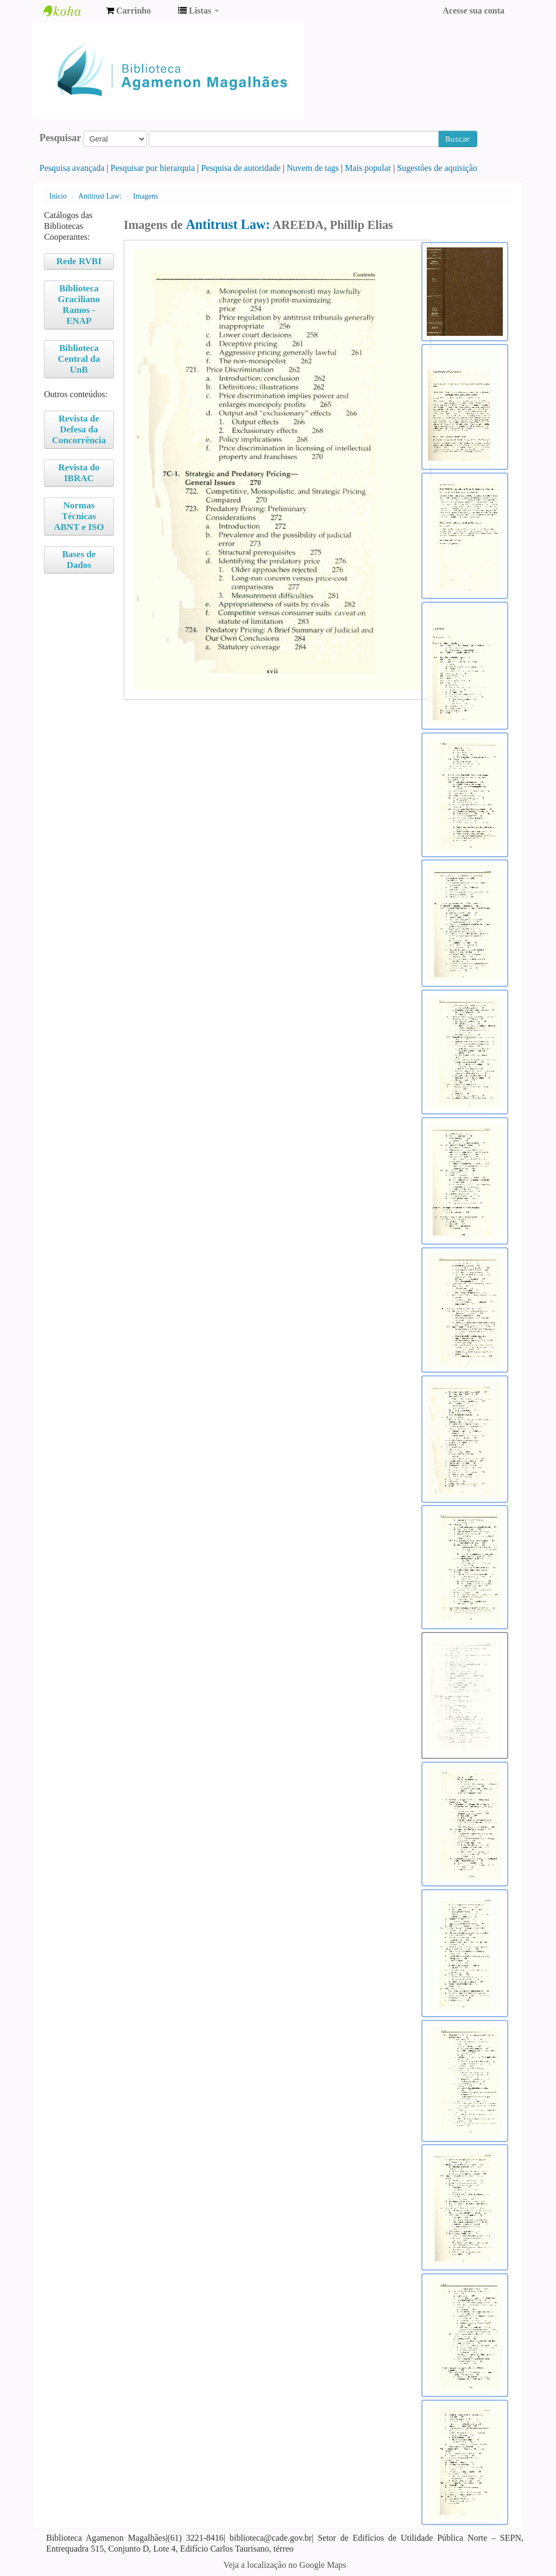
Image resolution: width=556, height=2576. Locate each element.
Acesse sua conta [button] (473, 10)
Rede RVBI (79, 261)
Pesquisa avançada (72, 168)
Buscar (457, 138)
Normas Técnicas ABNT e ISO (79, 516)
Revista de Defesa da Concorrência (79, 429)
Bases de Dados (79, 559)
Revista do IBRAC (78, 472)
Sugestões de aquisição (437, 168)
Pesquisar (60, 137)
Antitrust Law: (100, 196)
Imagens (145, 196)
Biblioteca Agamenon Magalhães (70, 11)
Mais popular (368, 168)
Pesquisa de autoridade (241, 168)
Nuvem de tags (313, 168)
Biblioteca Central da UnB (79, 359)
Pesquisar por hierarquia (153, 168)
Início (58, 196)
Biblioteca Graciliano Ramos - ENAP (79, 304)
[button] (128, 11)
